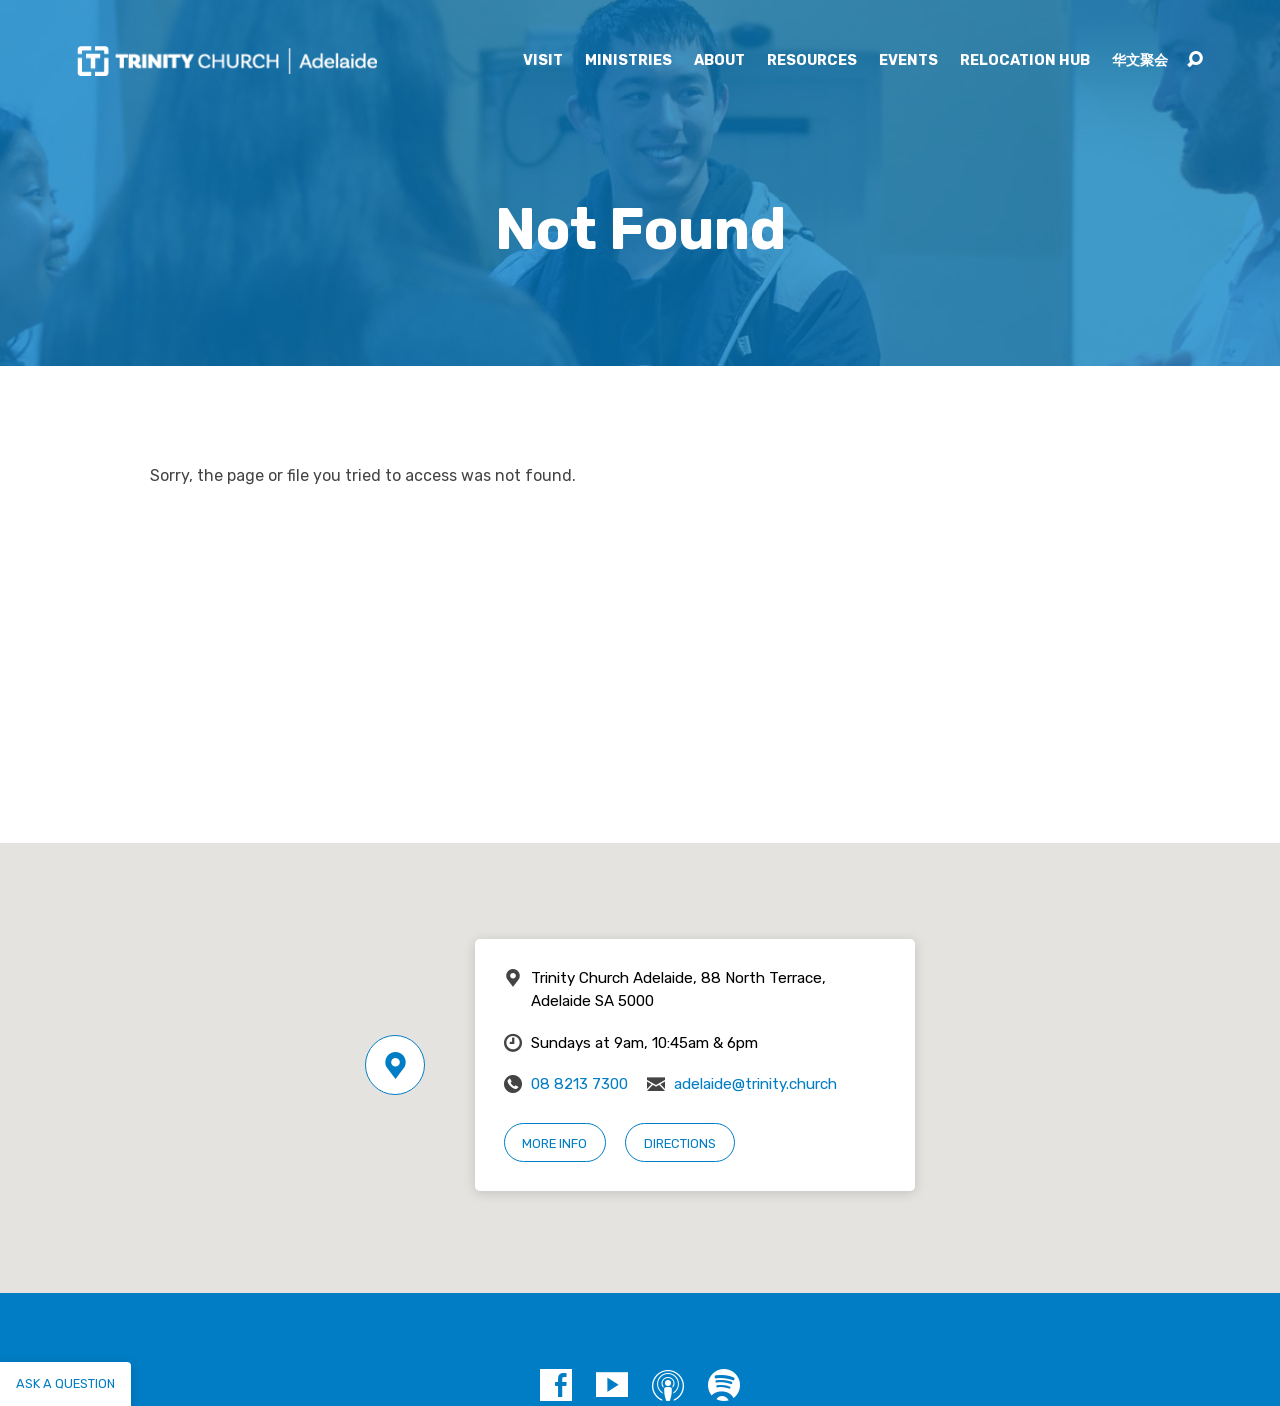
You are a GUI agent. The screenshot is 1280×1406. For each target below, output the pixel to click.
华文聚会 (1140, 61)
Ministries (628, 61)
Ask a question (65, 1383)
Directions (680, 1143)
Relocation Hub (1025, 61)
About (719, 61)
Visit (543, 61)
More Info (554, 1143)
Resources (812, 61)
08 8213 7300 (579, 1084)
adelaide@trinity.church (755, 1084)
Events (908, 61)
